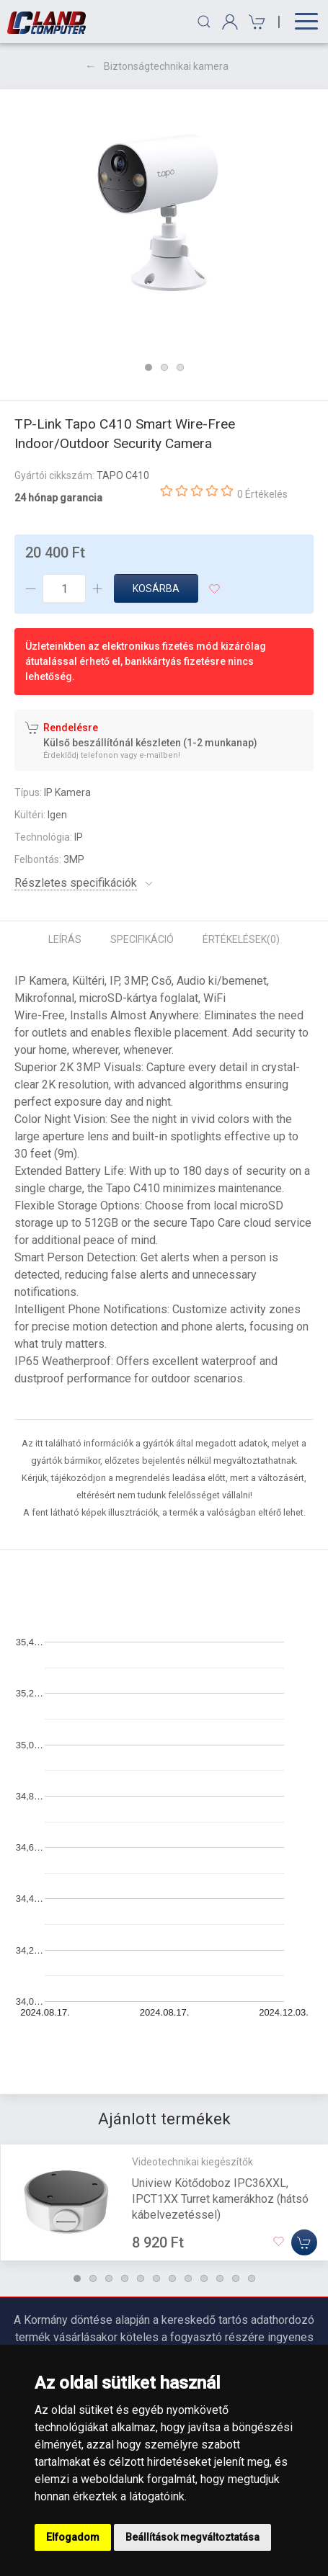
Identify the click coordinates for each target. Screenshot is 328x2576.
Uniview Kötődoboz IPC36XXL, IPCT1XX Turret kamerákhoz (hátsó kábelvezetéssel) (220, 2198)
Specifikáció (142, 939)
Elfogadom (72, 2537)
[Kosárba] (304, 2242)
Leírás (64, 939)
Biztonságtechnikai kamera (166, 66)
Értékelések (241, 939)
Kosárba (156, 588)
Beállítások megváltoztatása (192, 2537)
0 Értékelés (262, 494)
